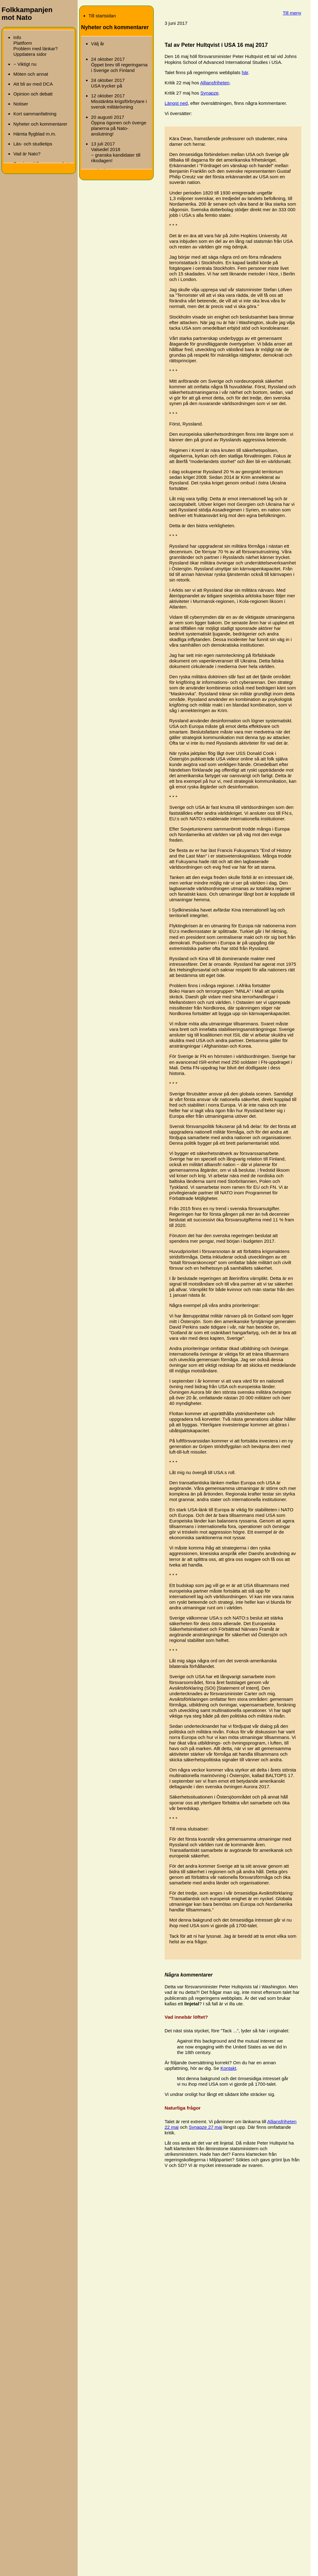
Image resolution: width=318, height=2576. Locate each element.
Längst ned (176, 103)
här (245, 72)
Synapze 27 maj (205, 2127)
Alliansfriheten (214, 82)
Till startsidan (102, 15)
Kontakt (228, 2068)
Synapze (209, 93)
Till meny (292, 13)
